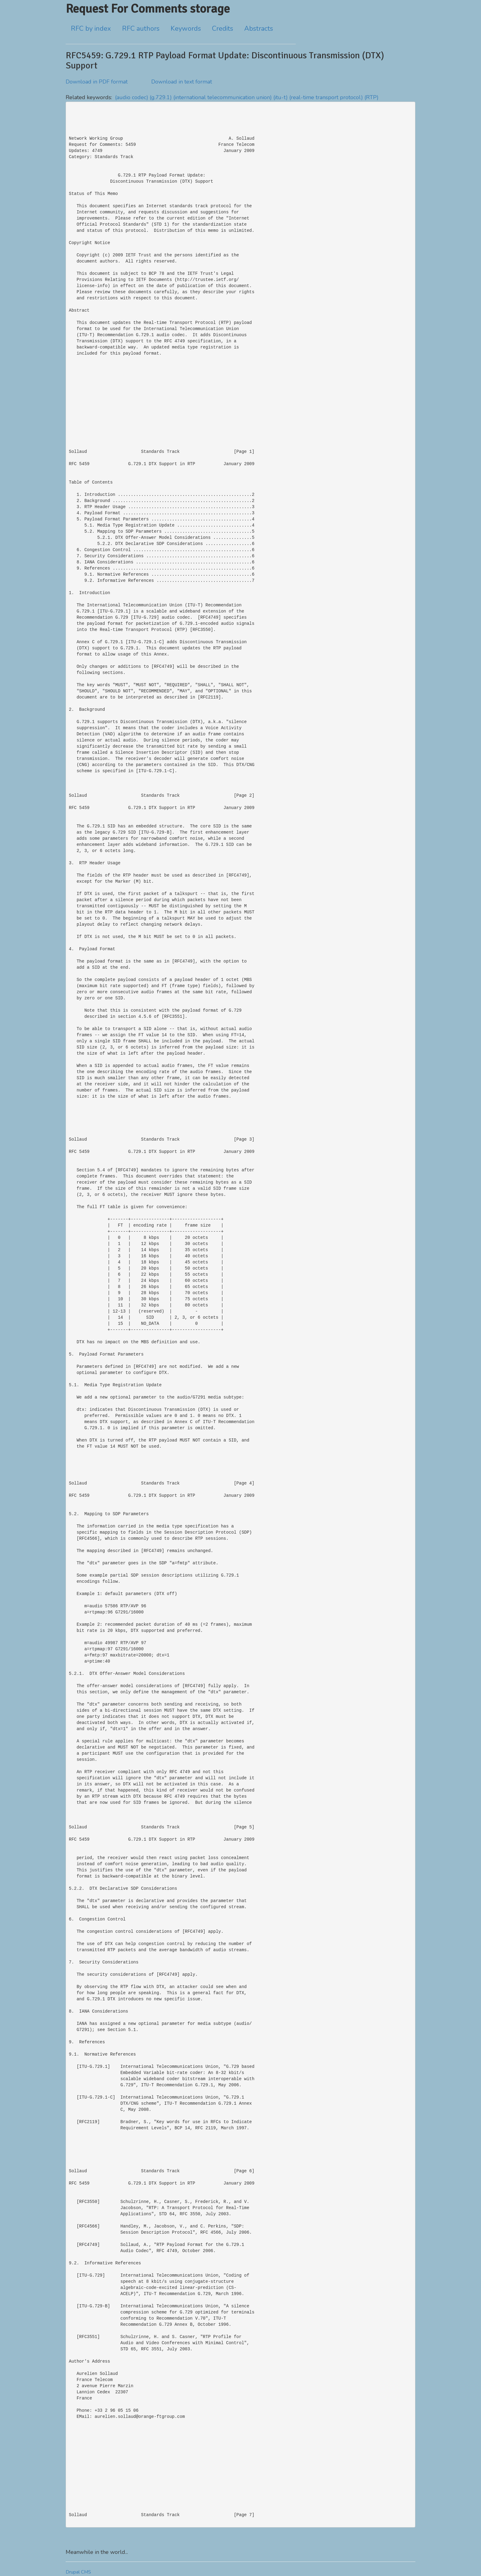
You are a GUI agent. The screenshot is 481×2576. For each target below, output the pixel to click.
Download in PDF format (97, 81)
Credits (222, 28)
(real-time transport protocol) (326, 97)
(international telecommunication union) (222, 97)
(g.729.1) (161, 97)
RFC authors (141, 28)
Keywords (186, 28)
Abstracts (258, 28)
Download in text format (181, 81)
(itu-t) (280, 97)
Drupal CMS (78, 2572)
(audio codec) (131, 97)
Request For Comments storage (148, 8)
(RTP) (371, 97)
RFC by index (91, 28)
